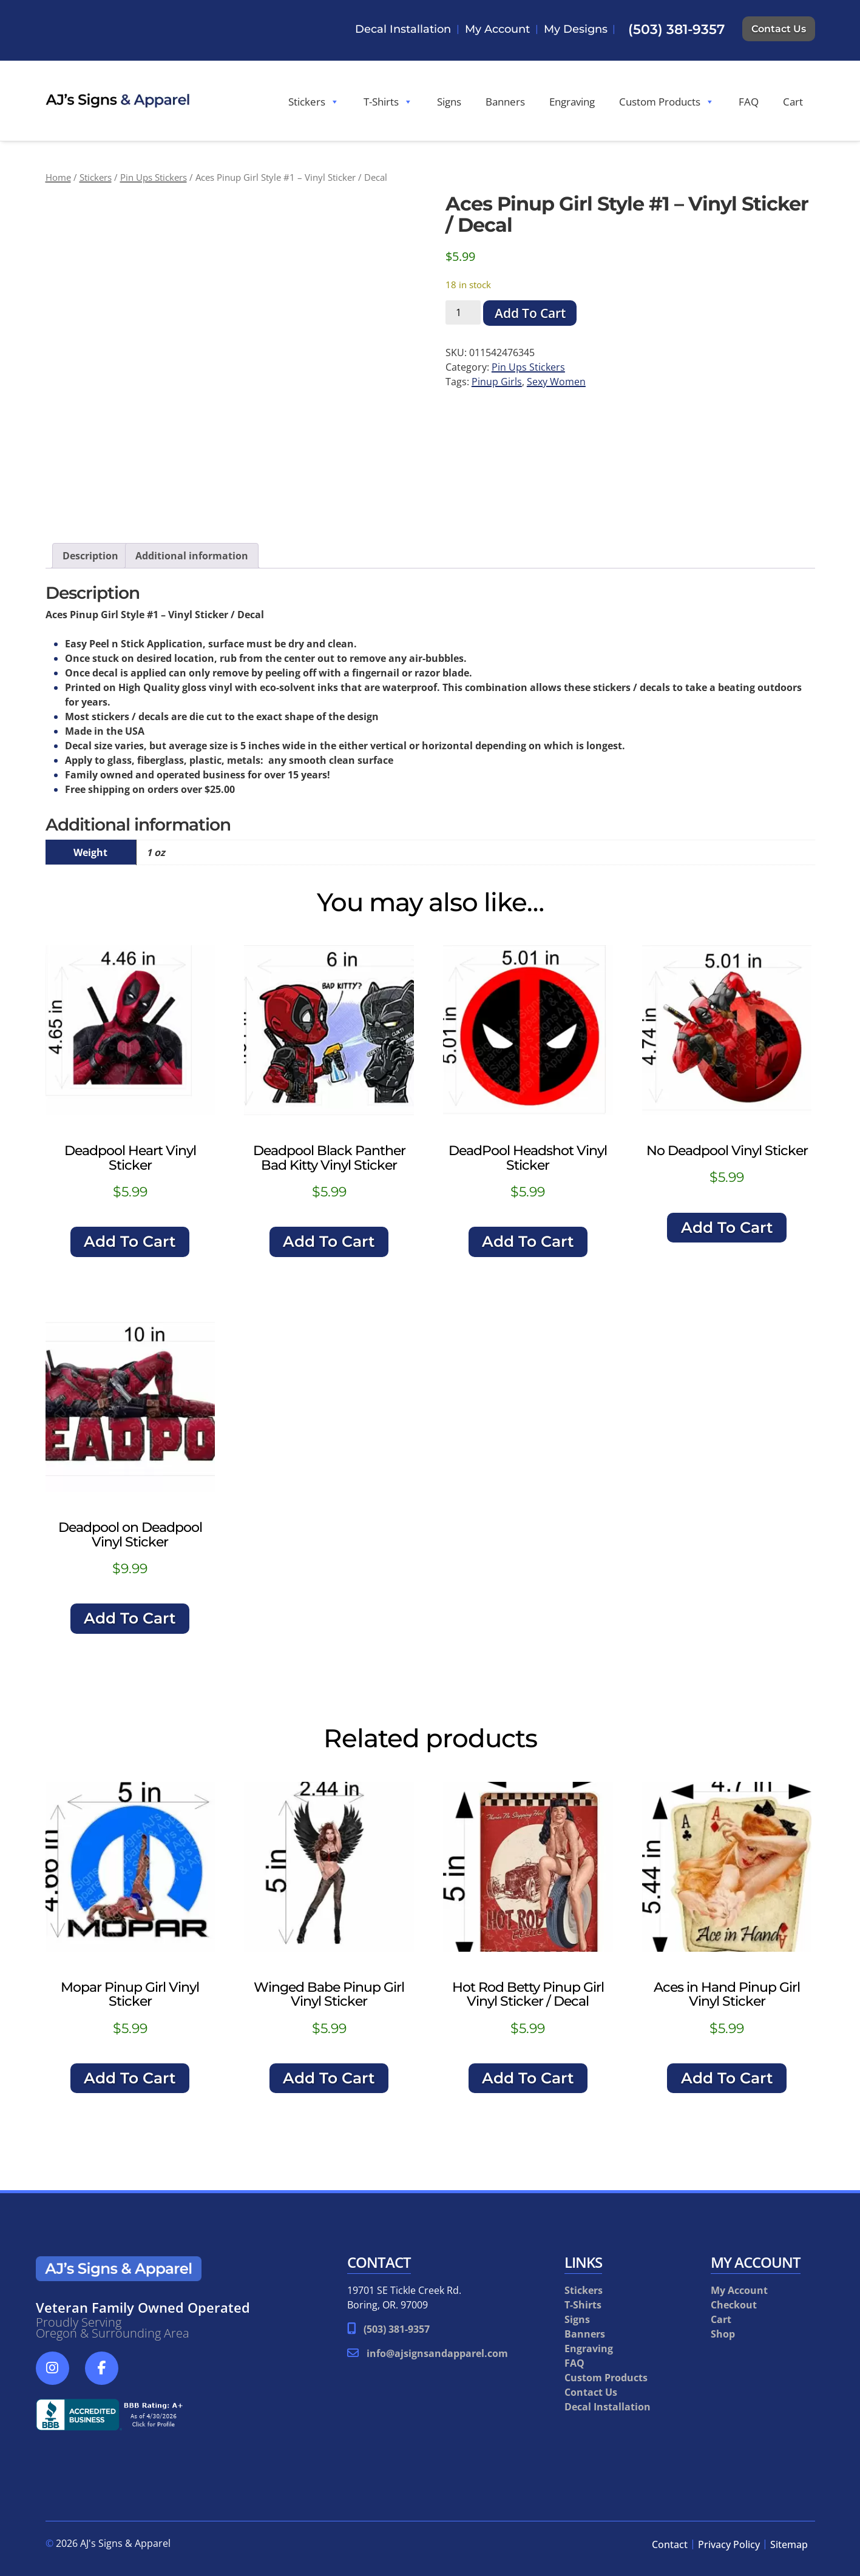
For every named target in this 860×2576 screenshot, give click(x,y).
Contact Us (778, 29)
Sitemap (789, 2544)
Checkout (734, 2304)
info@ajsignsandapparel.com (437, 2353)
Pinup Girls (497, 381)
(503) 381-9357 (676, 29)
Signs (449, 102)
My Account (497, 28)
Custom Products (666, 102)
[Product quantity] (463, 312)
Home (58, 177)
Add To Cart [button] (130, 1241)
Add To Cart (530, 313)
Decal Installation (403, 28)
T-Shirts (388, 102)
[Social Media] (59, 2375)
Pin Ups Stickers (153, 177)
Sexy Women (556, 381)
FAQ (749, 102)
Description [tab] (90, 555)
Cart (793, 102)
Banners (505, 102)
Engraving (572, 102)
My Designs (576, 28)
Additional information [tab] (191, 555)
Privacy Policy (729, 2544)
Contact (670, 2544)
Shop (723, 2334)
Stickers (313, 102)
